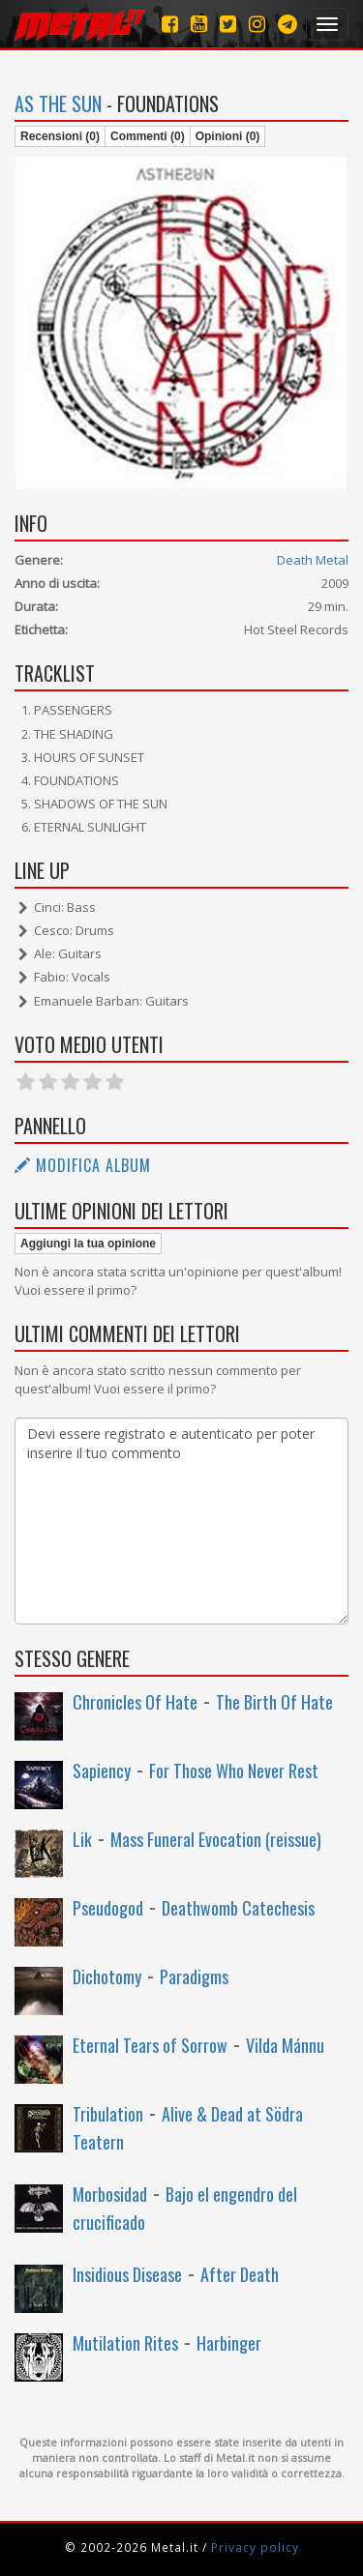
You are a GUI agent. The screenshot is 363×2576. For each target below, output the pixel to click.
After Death (239, 2274)
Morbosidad (110, 2194)
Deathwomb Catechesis (238, 1907)
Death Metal (312, 560)
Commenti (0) (147, 136)
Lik (82, 1839)
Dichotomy (107, 1976)
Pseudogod (108, 1907)
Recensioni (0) (60, 136)
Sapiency (102, 1770)
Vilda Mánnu (285, 2045)
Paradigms (194, 1976)
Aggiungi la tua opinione (88, 1243)
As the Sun (58, 103)
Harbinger (229, 2343)
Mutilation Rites (125, 2343)
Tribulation (108, 2113)
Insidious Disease (127, 2274)
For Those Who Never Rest (233, 1770)
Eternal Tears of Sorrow (150, 2045)
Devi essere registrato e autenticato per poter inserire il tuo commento (181, 1521)
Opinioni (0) (228, 136)
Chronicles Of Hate (135, 1701)
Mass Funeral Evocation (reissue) (215, 1839)
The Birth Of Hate (274, 1701)
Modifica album (83, 1165)
